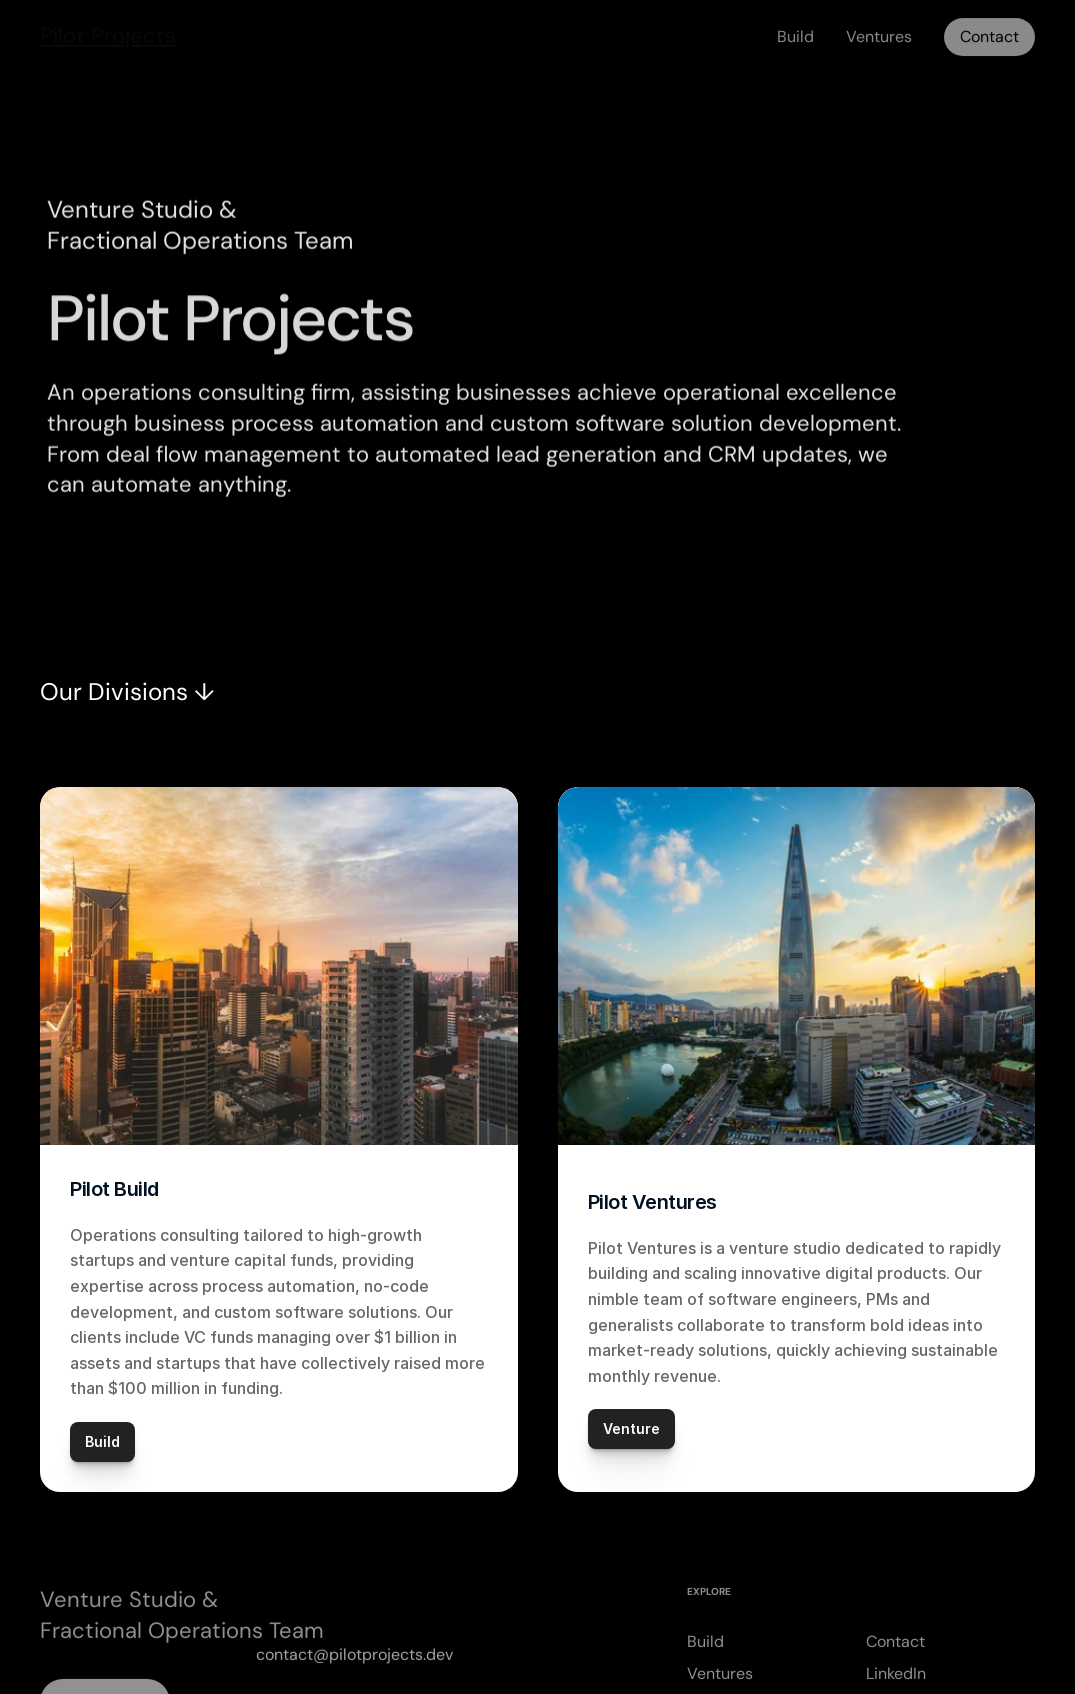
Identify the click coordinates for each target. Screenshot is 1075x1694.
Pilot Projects (108, 29)
